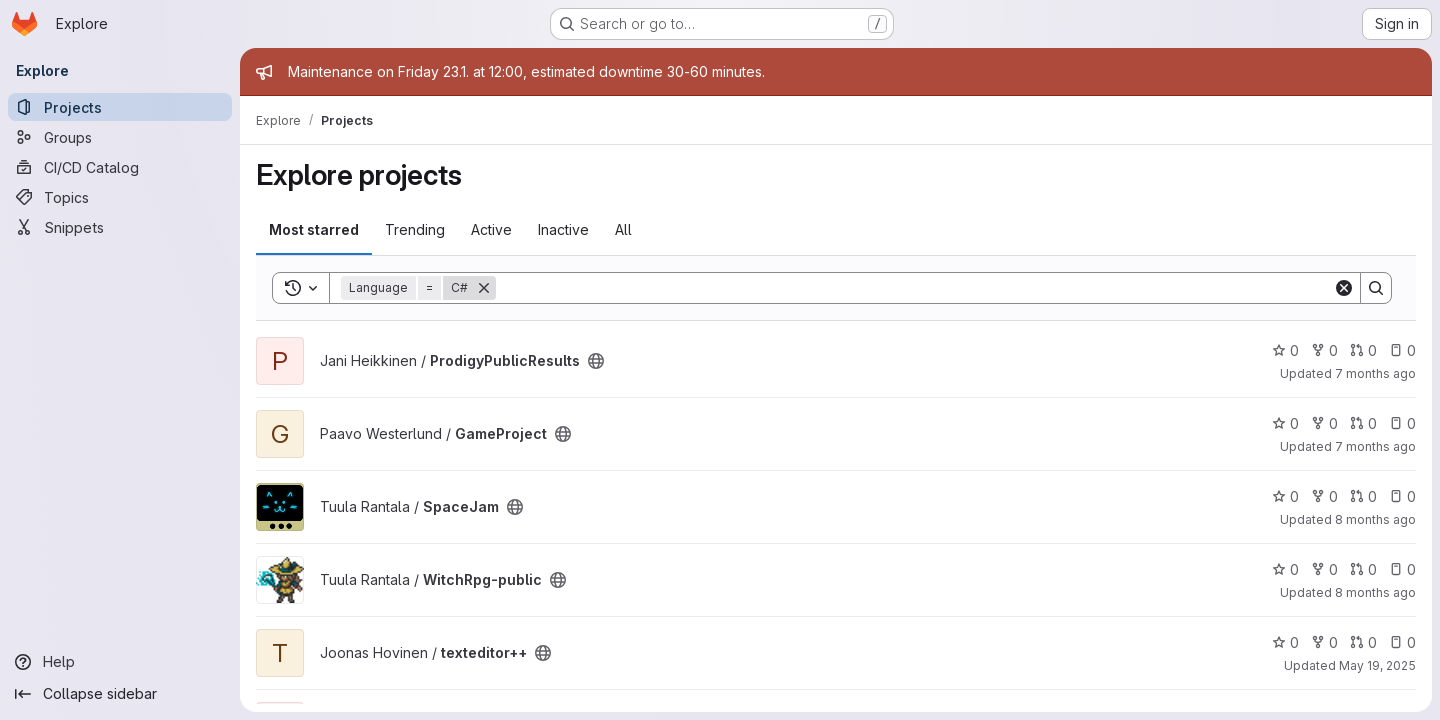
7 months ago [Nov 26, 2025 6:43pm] (1375, 446)
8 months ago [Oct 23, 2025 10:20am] (1375, 519)
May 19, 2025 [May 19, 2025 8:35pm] (1377, 665)
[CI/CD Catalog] (120, 167)
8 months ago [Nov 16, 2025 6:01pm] (1375, 592)
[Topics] (120, 197)
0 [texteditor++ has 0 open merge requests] (1363, 642)
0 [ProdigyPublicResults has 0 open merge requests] (1363, 350)
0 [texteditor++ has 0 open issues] (1402, 642)
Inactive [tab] (563, 229)
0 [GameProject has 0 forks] (1324, 423)
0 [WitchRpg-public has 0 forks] (1324, 569)
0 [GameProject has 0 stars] (1285, 423)
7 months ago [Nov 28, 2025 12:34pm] (1375, 373)
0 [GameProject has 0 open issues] (1402, 423)
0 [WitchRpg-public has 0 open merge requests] (1363, 569)
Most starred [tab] (314, 229)
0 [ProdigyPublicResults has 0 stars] (1285, 350)
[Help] (120, 662)
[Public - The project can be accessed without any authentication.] (596, 361)
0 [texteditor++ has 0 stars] (1285, 642)
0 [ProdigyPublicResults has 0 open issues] (1402, 350)
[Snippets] (120, 227)
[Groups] (120, 137)
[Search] (914, 288)
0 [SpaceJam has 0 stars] (1285, 496)
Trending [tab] (415, 229)
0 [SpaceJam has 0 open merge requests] (1363, 496)
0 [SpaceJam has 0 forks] (1324, 496)
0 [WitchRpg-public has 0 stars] (1285, 569)
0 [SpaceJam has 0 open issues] (1402, 496)
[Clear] (1344, 288)
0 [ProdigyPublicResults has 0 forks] (1324, 350)
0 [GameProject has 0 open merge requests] (1363, 423)
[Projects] (120, 107)
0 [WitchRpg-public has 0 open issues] (1402, 569)
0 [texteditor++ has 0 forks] (1324, 642)
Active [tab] (491, 229)
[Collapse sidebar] (120, 694)
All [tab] (623, 229)
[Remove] (484, 288)
